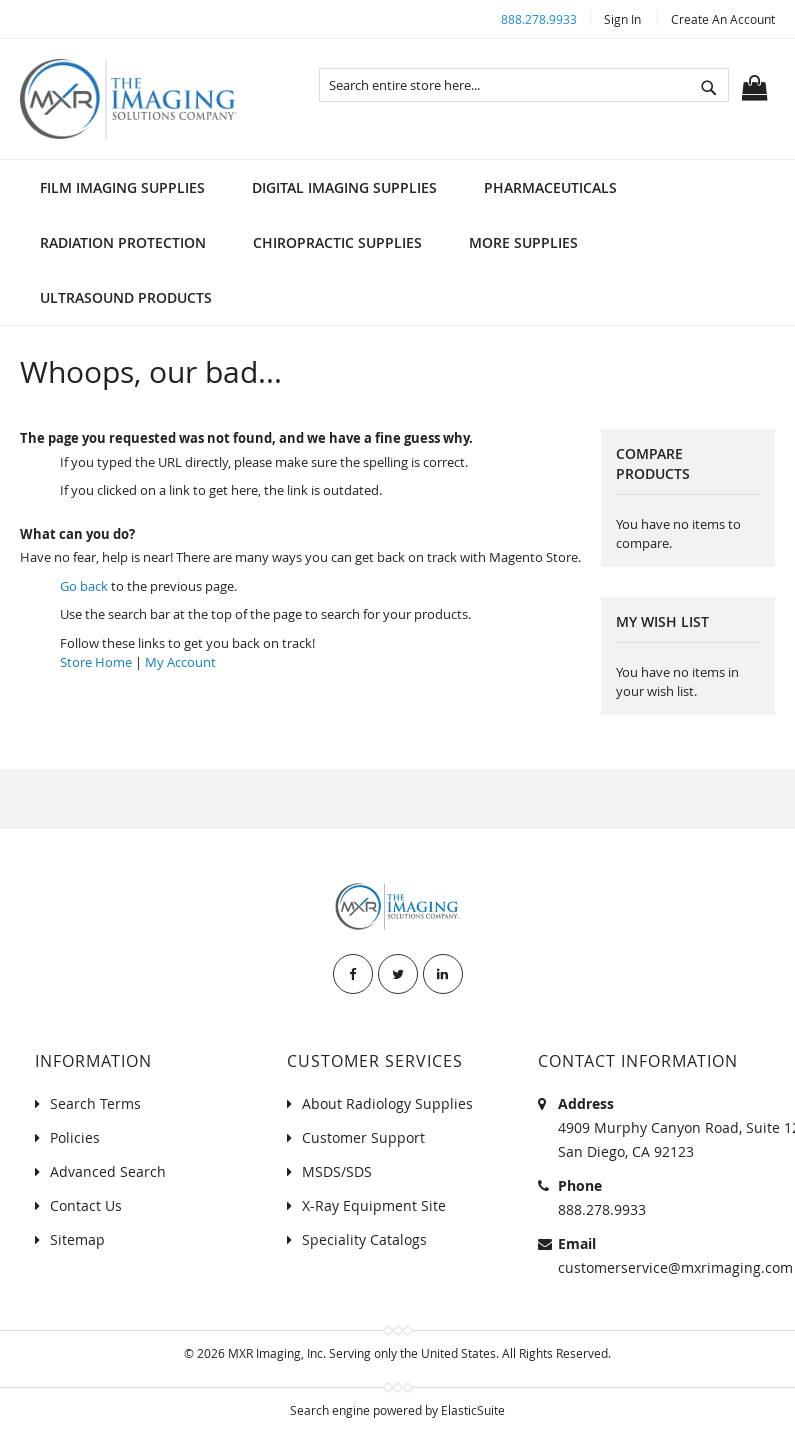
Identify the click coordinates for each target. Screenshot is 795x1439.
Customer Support (363, 1137)
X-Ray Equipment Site (374, 1205)
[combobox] (524, 85)
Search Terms (95, 1103)
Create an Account (723, 19)
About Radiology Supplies (387, 1103)
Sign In (622, 19)
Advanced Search (108, 1171)
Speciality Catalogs (364, 1239)
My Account (180, 662)
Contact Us (86, 1205)
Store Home (96, 662)
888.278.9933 (539, 19)
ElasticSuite (473, 1410)
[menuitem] (122, 187)
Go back (84, 586)
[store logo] (128, 99)
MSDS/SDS (337, 1171)
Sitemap (77, 1239)
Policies (75, 1137)
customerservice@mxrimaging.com (675, 1267)
